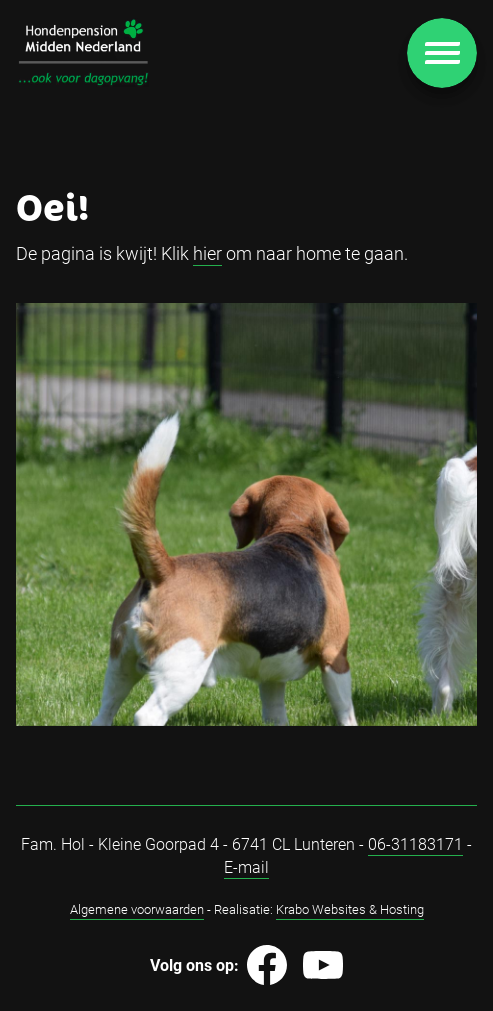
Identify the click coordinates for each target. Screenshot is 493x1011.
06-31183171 (415, 843)
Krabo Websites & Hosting (350, 909)
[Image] (82, 52)
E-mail (246, 866)
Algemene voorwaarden (137, 909)
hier (207, 253)
